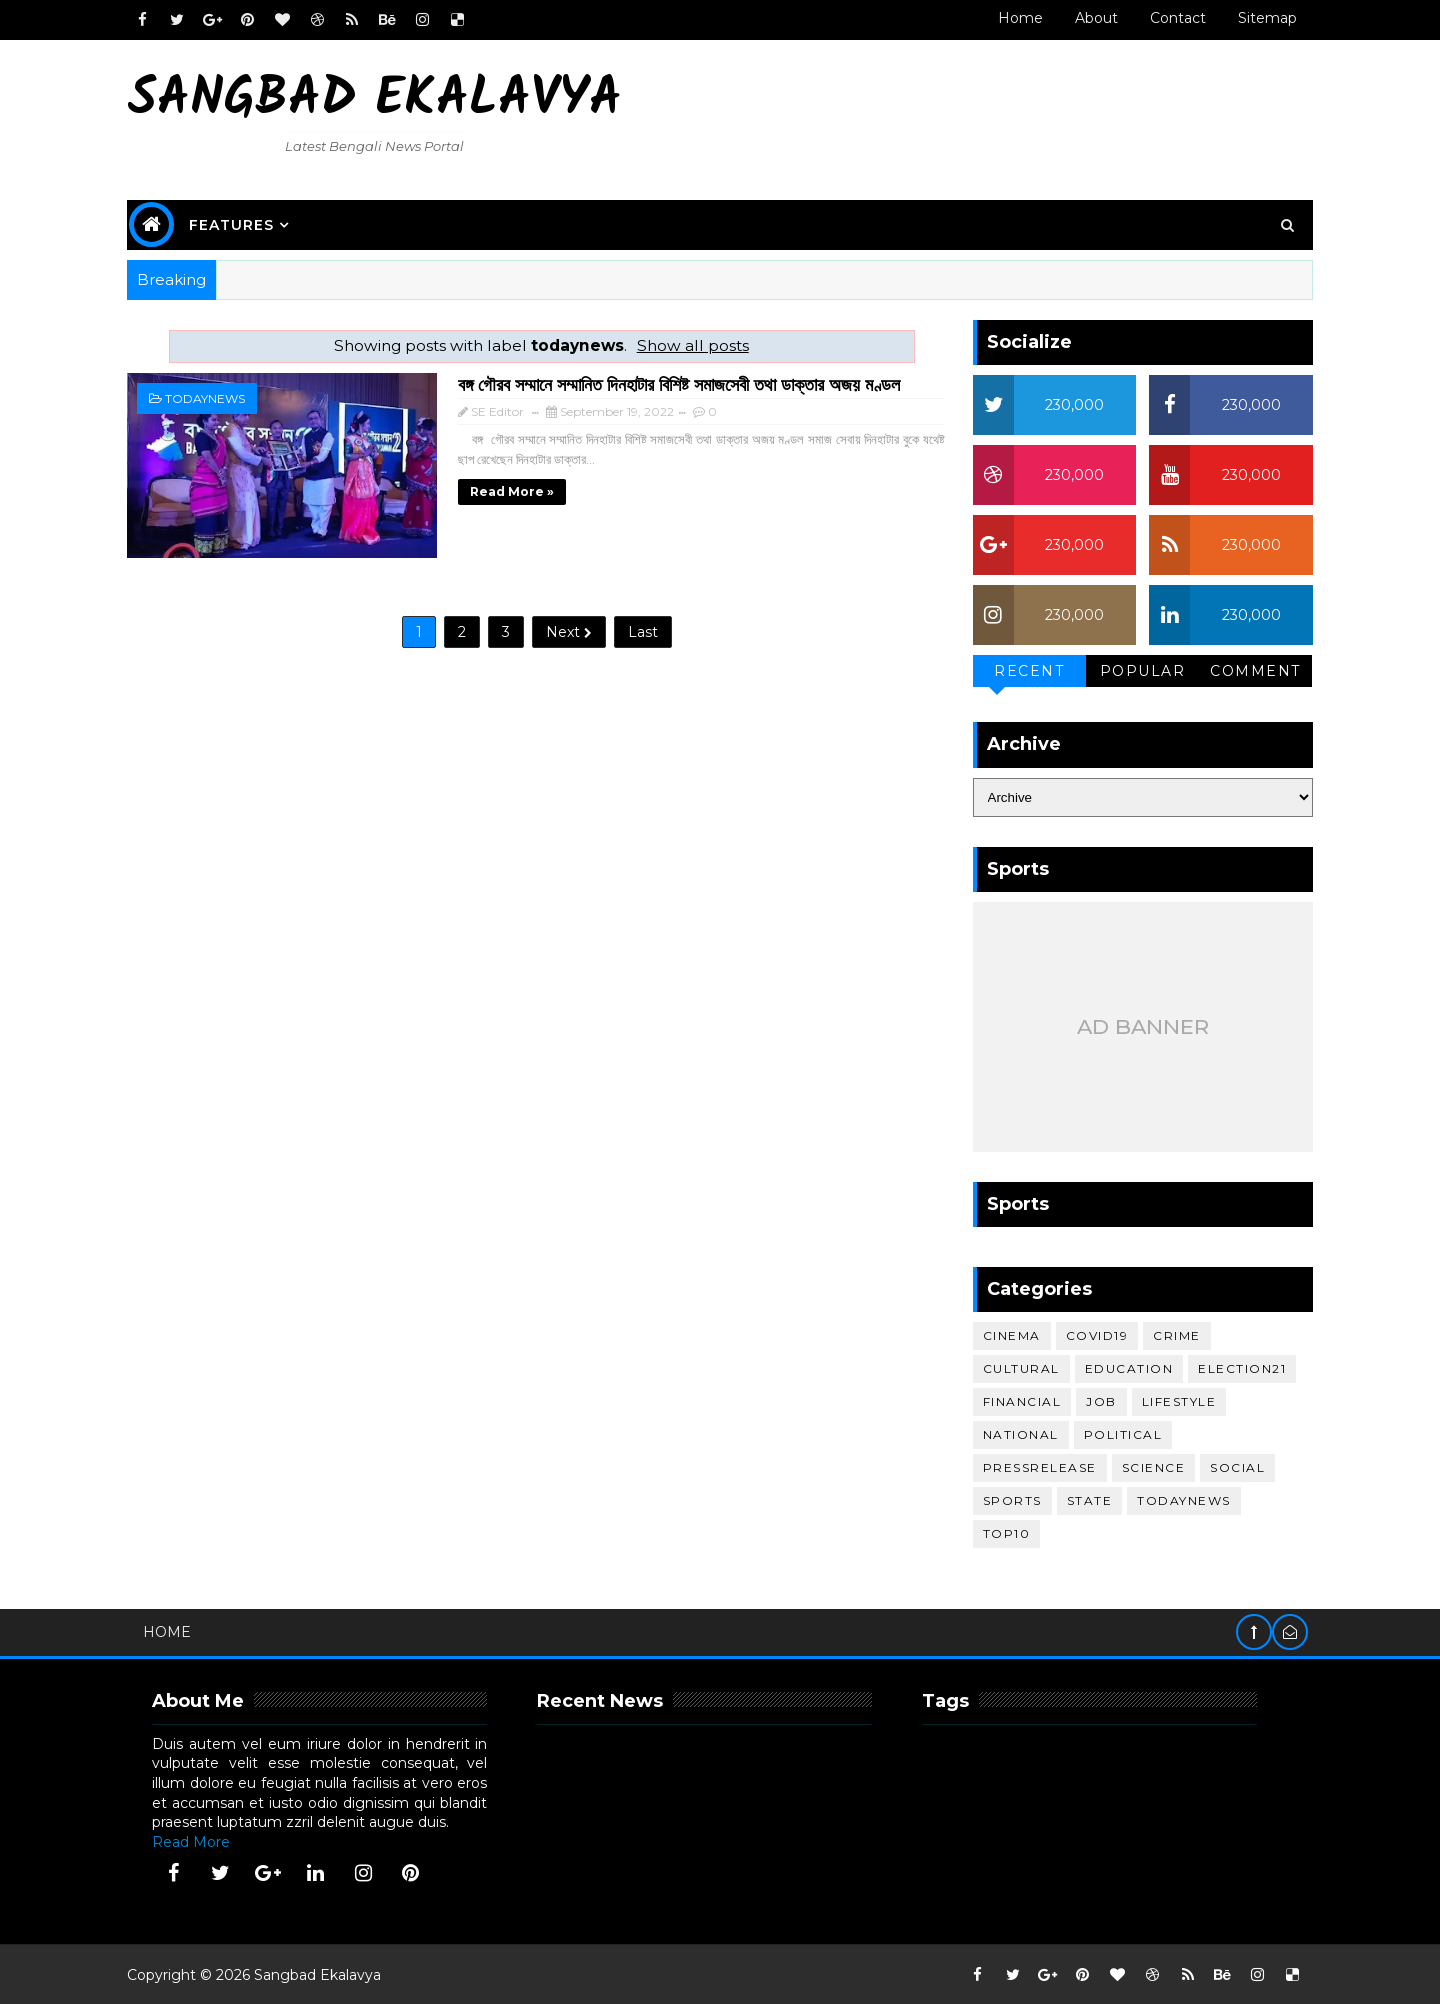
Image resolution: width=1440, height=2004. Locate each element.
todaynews (213, 397)
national (1013, 1433)
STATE (1082, 1499)
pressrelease (1032, 1466)
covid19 (1089, 1334)
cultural (1013, 1367)
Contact (1170, 18)
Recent (1022, 670)
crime (1170, 1334)
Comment (1248, 670)
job (1094, 1400)
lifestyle (1171, 1400)
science (1146, 1466)
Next (561, 627)
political (1115, 1433)
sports (1004, 1499)
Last (635, 627)
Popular (1135, 670)
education (1121, 1367)
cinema (1004, 1334)
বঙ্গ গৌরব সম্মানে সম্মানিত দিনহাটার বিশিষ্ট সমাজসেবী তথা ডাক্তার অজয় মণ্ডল (646, 383)
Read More (199, 1840)
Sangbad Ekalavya (382, 100)
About (1088, 18)
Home (1012, 18)
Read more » (479, 489)
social (1230, 1466)
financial (1014, 1400)
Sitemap (1259, 18)
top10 (999, 1532)
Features (239, 224)
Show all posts (684, 344)
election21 (1235, 1367)
